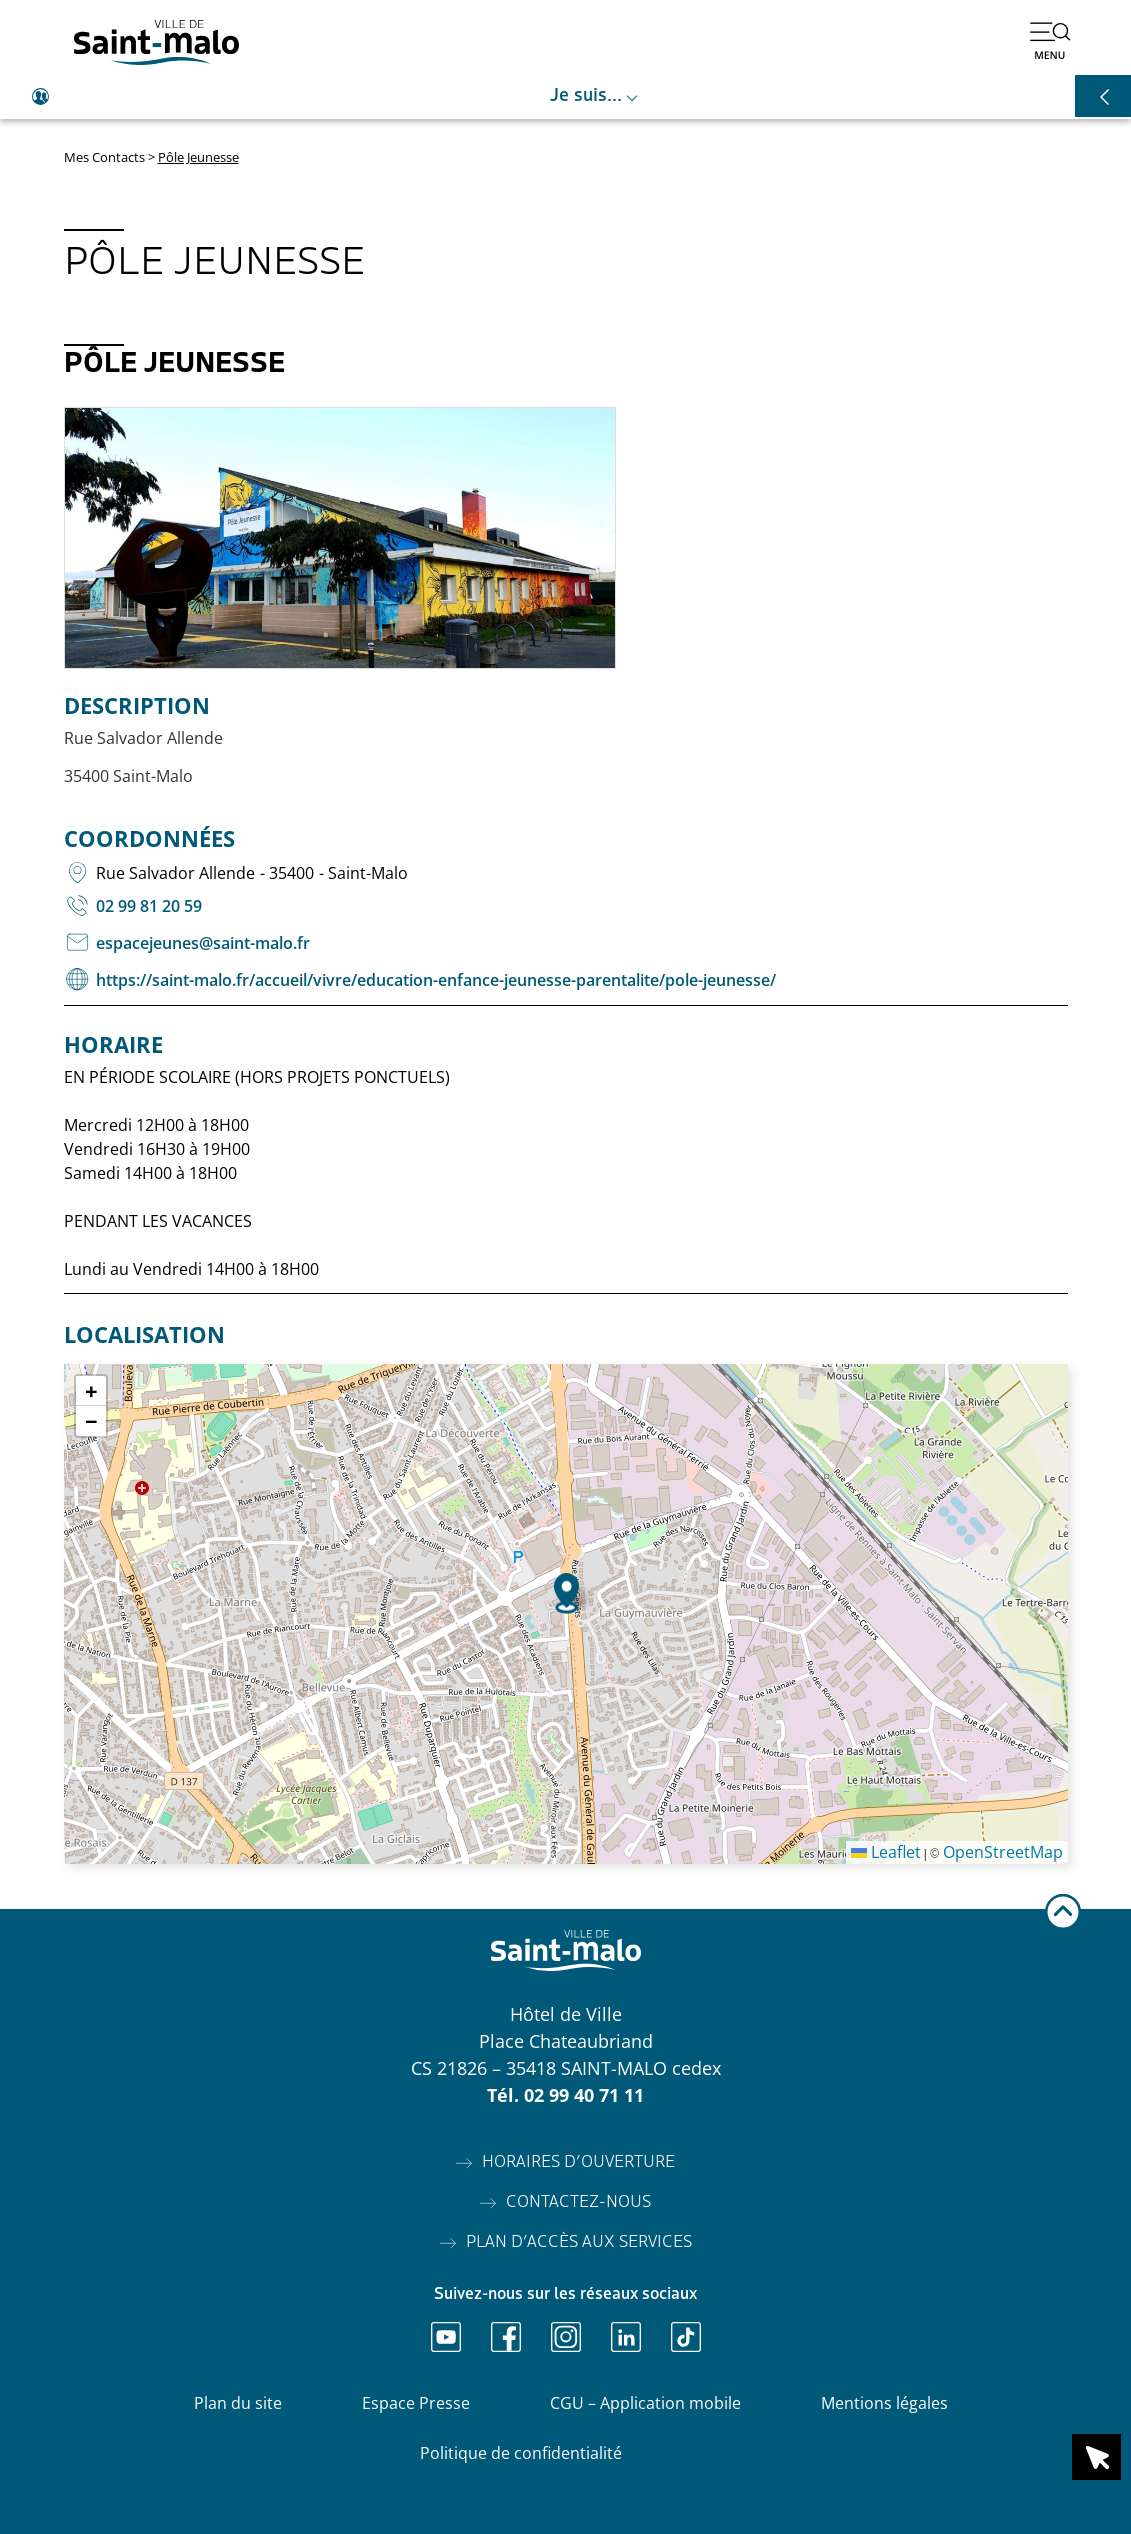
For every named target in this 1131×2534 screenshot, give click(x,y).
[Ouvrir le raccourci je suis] (565, 97)
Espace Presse (416, 2403)
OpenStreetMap (1003, 1852)
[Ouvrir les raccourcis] (1103, 96)
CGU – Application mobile (645, 2403)
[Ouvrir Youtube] (446, 2337)
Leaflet (886, 1852)
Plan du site (238, 2403)
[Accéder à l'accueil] (156, 42)
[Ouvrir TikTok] (686, 2337)
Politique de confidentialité (521, 2453)
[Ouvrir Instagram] (566, 2337)
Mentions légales (884, 2403)
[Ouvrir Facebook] (506, 2337)
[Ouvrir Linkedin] (626, 2337)
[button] (566, 1593)
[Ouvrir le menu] (1050, 40)
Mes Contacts (104, 157)
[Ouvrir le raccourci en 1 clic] (1096, 2457)
